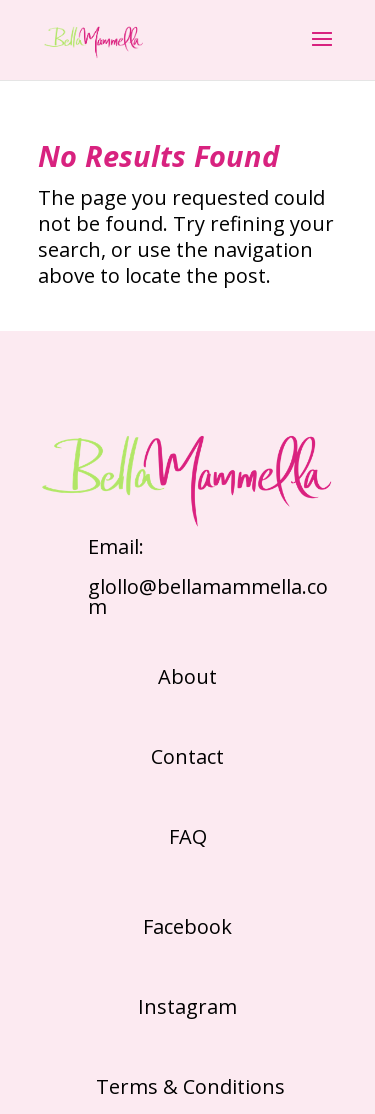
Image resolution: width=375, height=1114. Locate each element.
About (187, 676)
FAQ (188, 836)
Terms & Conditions (188, 1086)
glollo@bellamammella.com (208, 596)
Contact (187, 756)
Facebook (187, 926)
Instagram (187, 1006)
